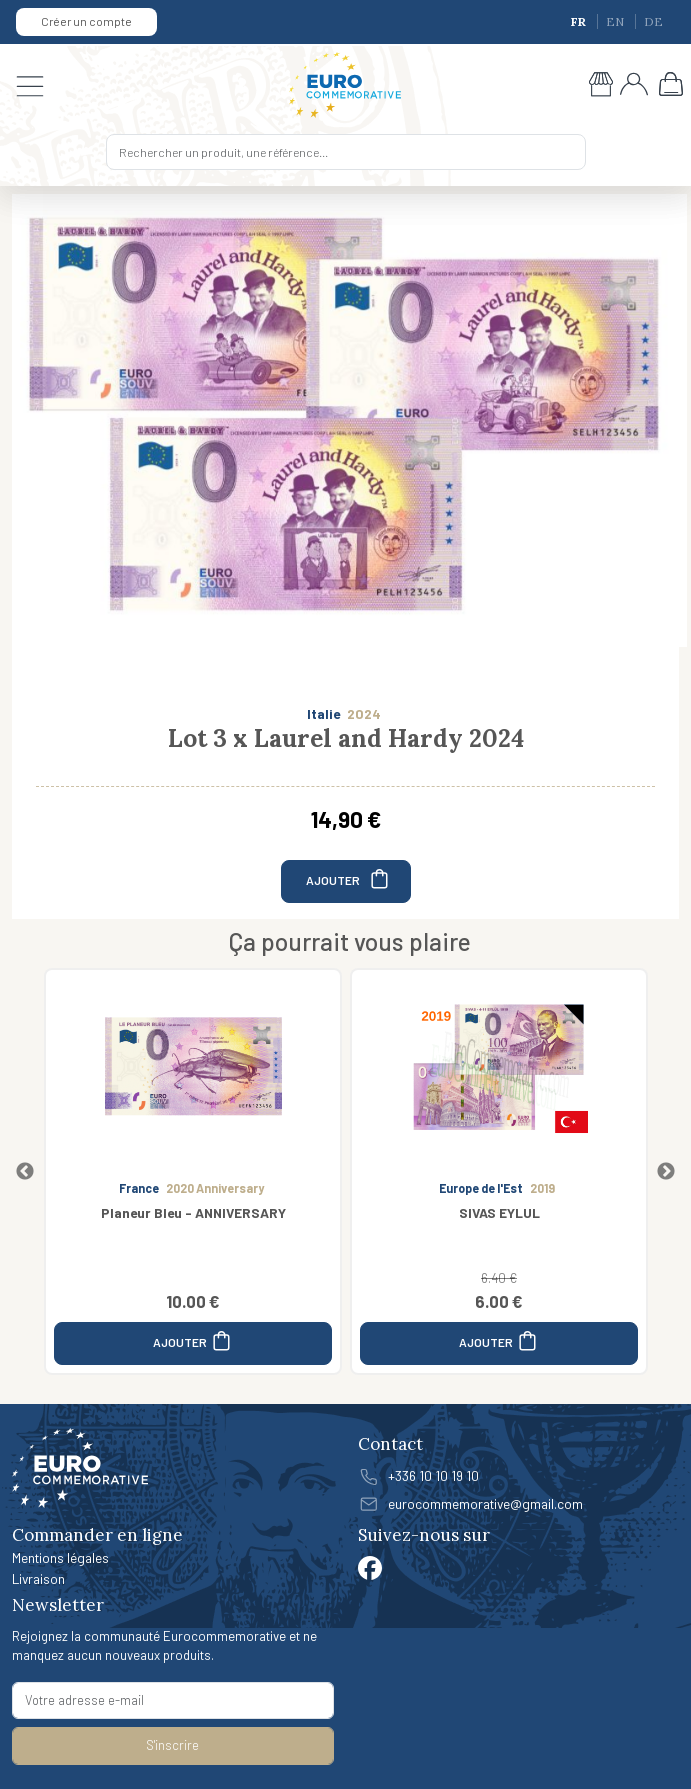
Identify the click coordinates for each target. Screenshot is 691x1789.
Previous (25, 1172)
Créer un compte (86, 21)
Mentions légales (60, 1557)
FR (580, 21)
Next (666, 1172)
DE (653, 21)
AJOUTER (348, 878)
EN (616, 21)
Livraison (38, 1578)
